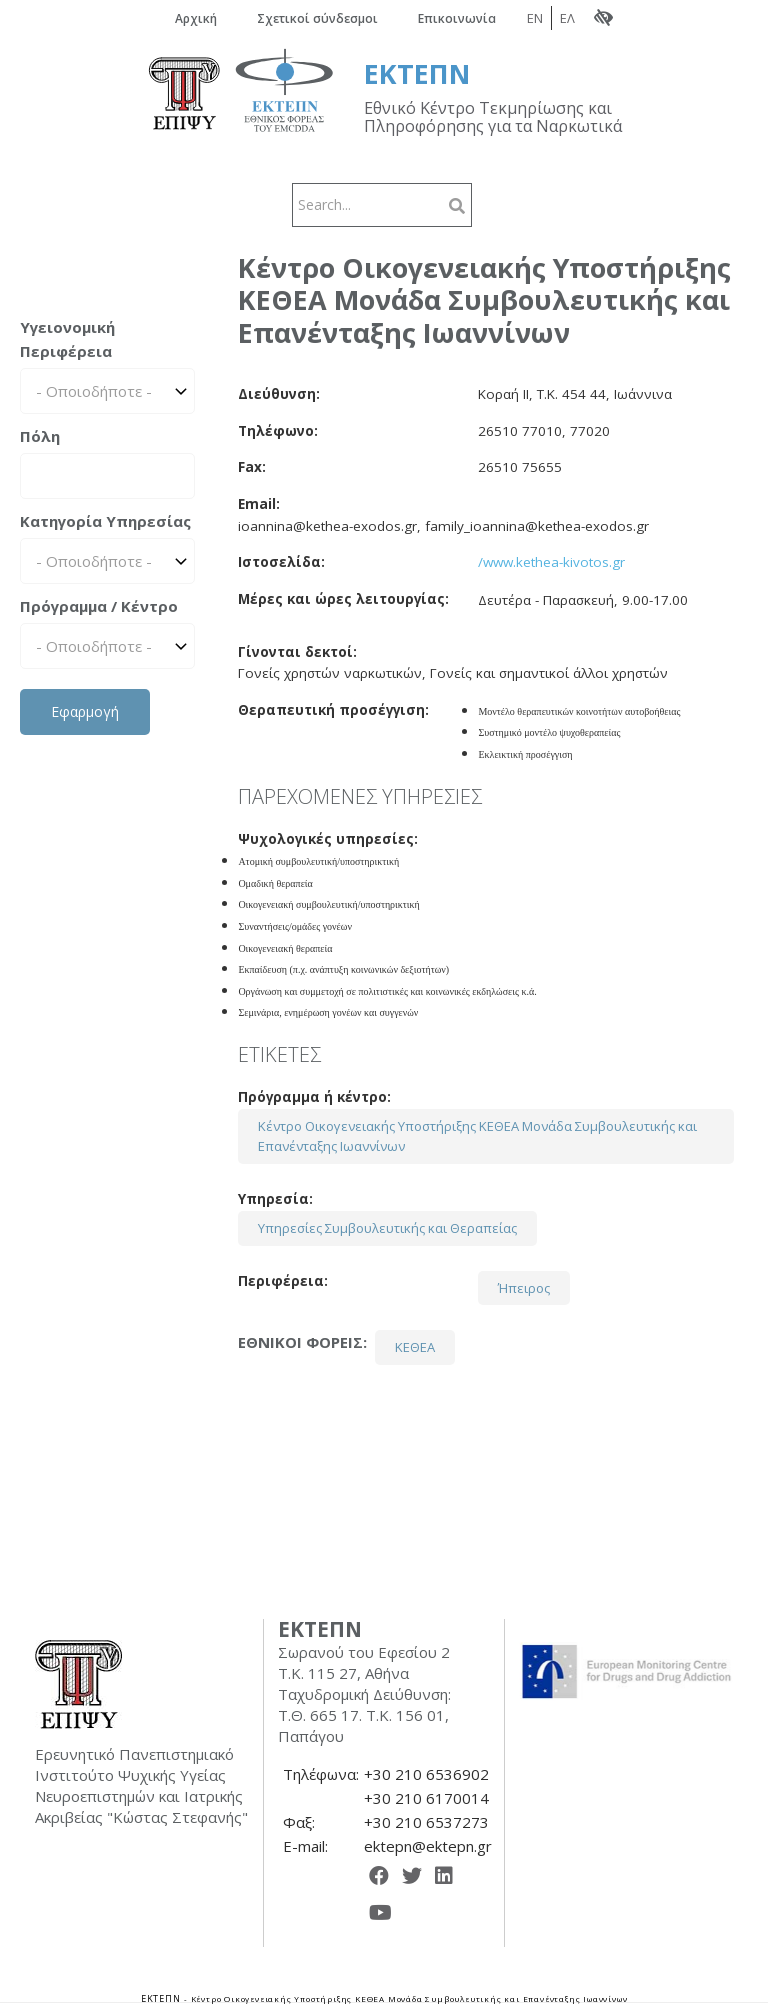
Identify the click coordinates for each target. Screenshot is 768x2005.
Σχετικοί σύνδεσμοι (317, 18)
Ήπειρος (524, 1288)
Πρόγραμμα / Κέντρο (99, 606)
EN (535, 18)
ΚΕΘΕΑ (415, 1347)
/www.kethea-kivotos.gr (551, 562)
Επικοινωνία (457, 18)
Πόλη (40, 436)
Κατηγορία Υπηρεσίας (105, 521)
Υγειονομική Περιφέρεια (67, 339)
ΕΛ (567, 18)
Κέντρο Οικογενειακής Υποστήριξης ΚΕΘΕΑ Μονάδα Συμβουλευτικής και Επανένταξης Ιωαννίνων (477, 1136)
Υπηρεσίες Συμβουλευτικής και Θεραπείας (387, 1228)
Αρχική (196, 18)
